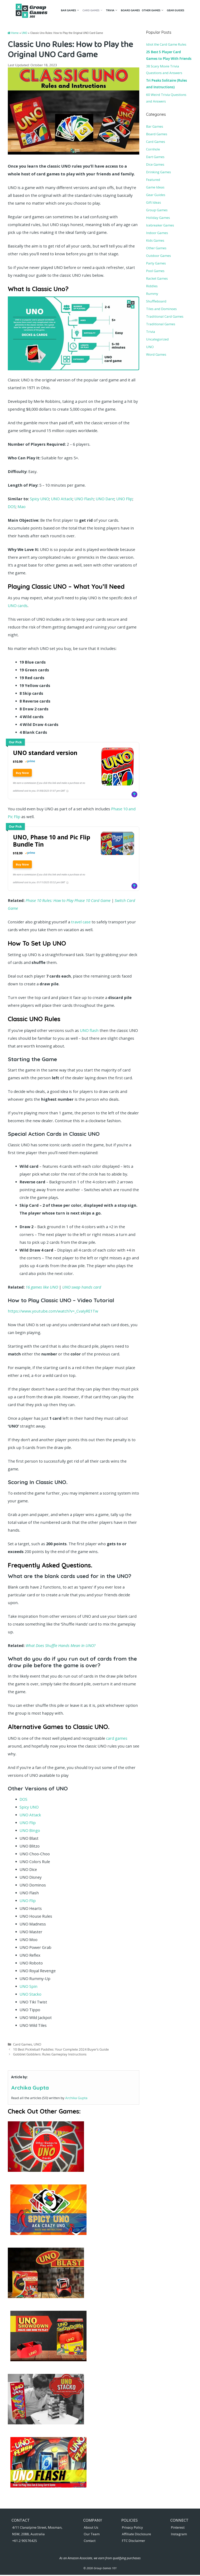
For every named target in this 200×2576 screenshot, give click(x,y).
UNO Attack (61, 498)
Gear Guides (175, 11)
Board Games (130, 11)
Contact (90, 2540)
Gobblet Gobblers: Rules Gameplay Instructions (50, 2054)
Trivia (112, 11)
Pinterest (178, 2527)
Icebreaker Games (160, 225)
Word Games (156, 354)
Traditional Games (160, 324)
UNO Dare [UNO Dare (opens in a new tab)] (105, 498)
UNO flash (89, 1030)
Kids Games (155, 240)
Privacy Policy (132, 2527)
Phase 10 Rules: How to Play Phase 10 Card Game (68, 900)
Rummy (152, 293)
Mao (22, 506)
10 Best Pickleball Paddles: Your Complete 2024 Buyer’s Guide (61, 2049)
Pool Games (155, 271)
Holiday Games (158, 217)
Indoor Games (157, 233)
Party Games (156, 263)
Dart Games (155, 157)
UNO (24, 32)
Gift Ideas (153, 202)
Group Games (157, 210)
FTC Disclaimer (133, 2540)
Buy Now (22, 773)
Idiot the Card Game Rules (166, 44)
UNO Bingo (30, 1830)
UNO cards (18, 605)
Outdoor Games (158, 255)
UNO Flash (84, 498)
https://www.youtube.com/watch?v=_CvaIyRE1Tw (53, 1311)
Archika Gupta (30, 2087)
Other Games (153, 11)
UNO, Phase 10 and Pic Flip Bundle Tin (51, 841)
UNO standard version (45, 753)
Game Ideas (155, 187)
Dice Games (155, 164)
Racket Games (157, 278)
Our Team (92, 2534)
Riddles (152, 286)
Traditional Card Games (164, 316)
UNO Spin (29, 1986)
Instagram (179, 2534)
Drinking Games (158, 172)
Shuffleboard (156, 301)
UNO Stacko (30, 1994)
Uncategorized (157, 339)
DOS (12, 506)
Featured (153, 179)
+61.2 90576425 (24, 2540)
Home (13, 32)
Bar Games (70, 11)
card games (116, 1738)
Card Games (93, 11)
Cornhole (153, 149)
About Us (91, 2527)
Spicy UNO (39, 498)
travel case (81, 922)
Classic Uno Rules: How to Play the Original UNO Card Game (66, 32)
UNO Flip (124, 498)
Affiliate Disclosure (136, 2534)
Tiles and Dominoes (161, 309)
